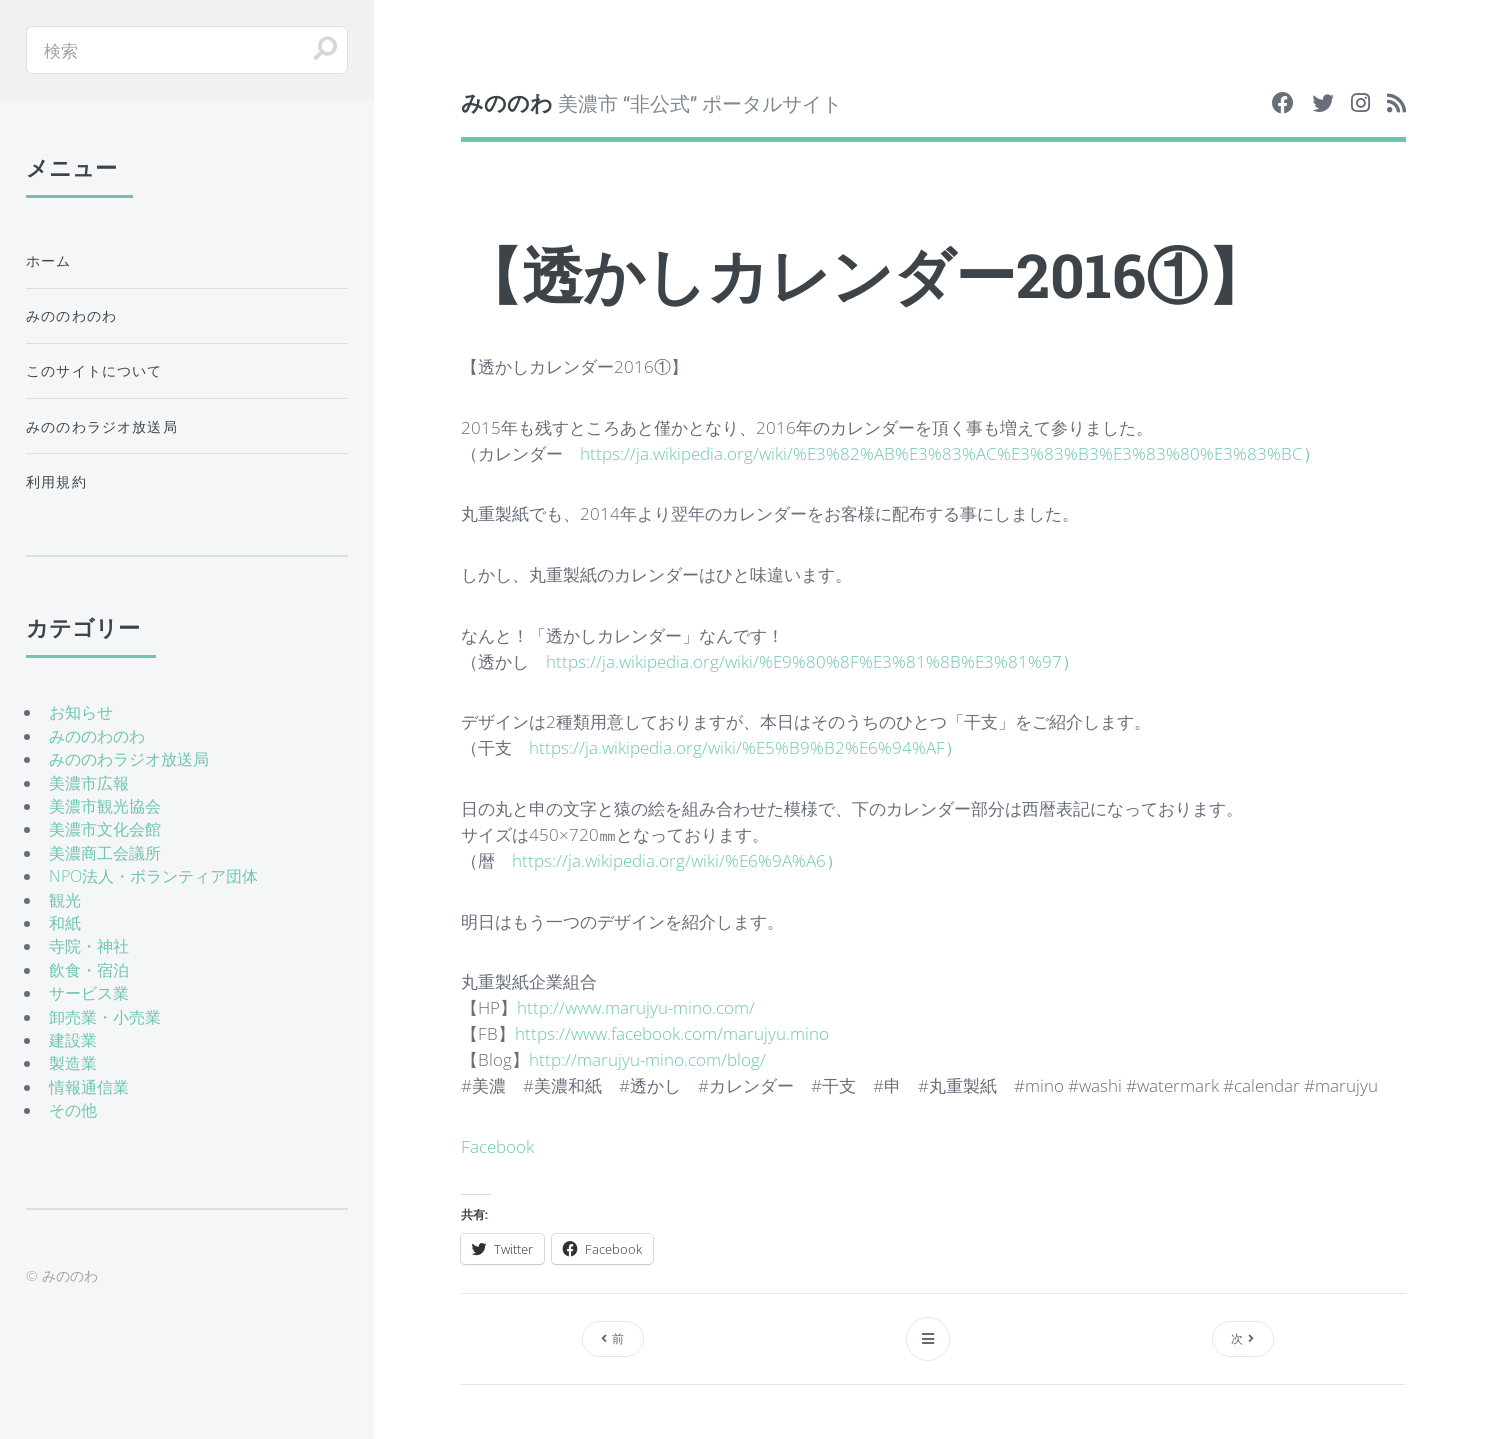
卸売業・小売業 (105, 1017)
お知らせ (81, 712)
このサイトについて (94, 370)
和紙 (65, 923)
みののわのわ (71, 315)
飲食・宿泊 (89, 970)
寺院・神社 (89, 946)
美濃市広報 (89, 783)
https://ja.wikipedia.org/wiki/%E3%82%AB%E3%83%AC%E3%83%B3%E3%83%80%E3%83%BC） (950, 453)
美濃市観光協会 (105, 806)
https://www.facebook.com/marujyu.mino (672, 1033)
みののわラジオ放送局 (102, 426)
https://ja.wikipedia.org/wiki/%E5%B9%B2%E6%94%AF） (745, 747)
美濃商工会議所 (105, 853)
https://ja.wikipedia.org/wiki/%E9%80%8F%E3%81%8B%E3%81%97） (812, 661)
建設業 (73, 1040)
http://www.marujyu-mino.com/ (636, 1007)
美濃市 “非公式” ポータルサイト (651, 102)
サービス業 (89, 993)
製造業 (73, 1063)
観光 (65, 900)
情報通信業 (89, 1087)
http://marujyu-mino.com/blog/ (647, 1059)
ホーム (49, 260)
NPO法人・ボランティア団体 (153, 876)
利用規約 (56, 481)
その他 (73, 1110)
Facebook (497, 1146)
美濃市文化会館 (105, 829)
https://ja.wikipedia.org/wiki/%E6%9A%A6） (677, 860)
